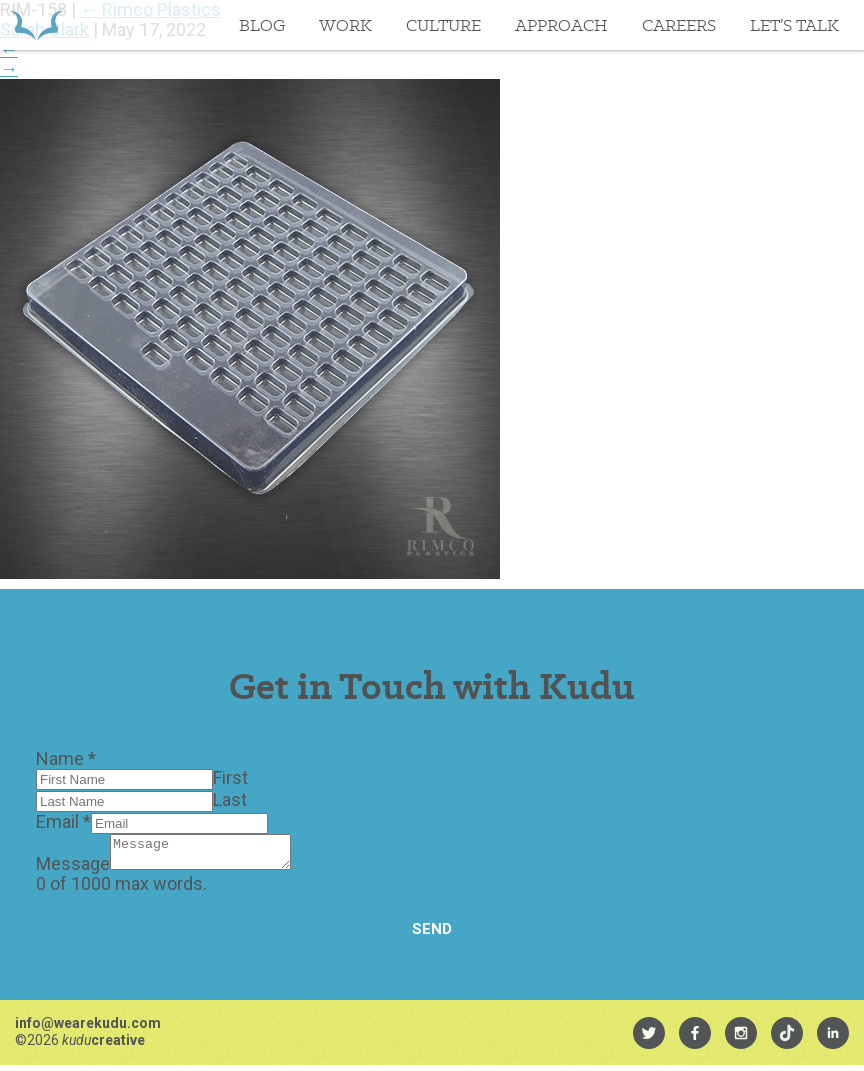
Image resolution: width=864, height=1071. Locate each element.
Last (230, 799)
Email (63, 821)
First (230, 777)
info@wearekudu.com (88, 1029)
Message (73, 869)
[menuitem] (649, 1039)
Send (432, 935)
